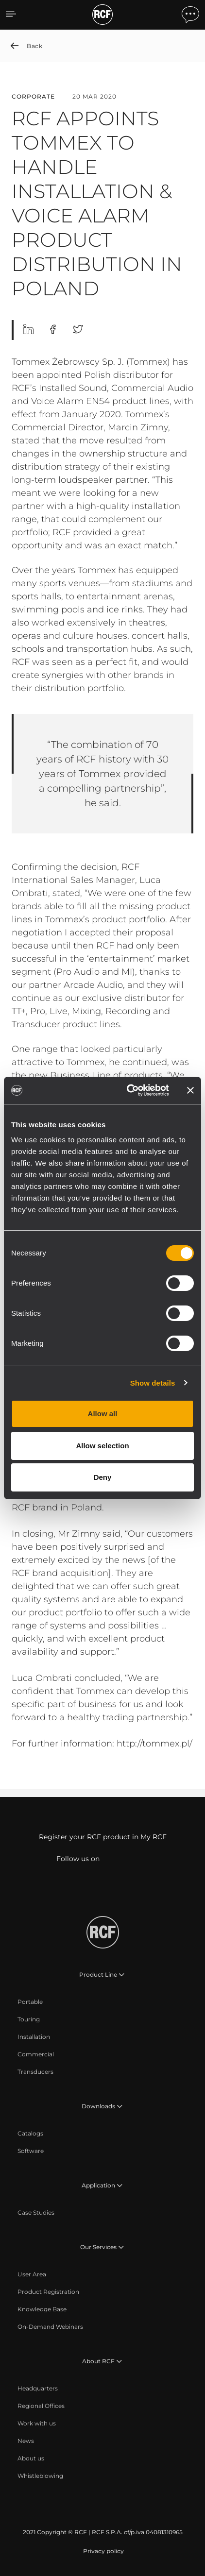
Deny (103, 1477)
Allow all (103, 1413)
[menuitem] (30, 2002)
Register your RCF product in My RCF (103, 1836)
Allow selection (102, 1445)
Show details (152, 1383)
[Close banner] (190, 1090)
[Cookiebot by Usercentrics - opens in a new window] (128, 1090)
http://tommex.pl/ (154, 1743)
